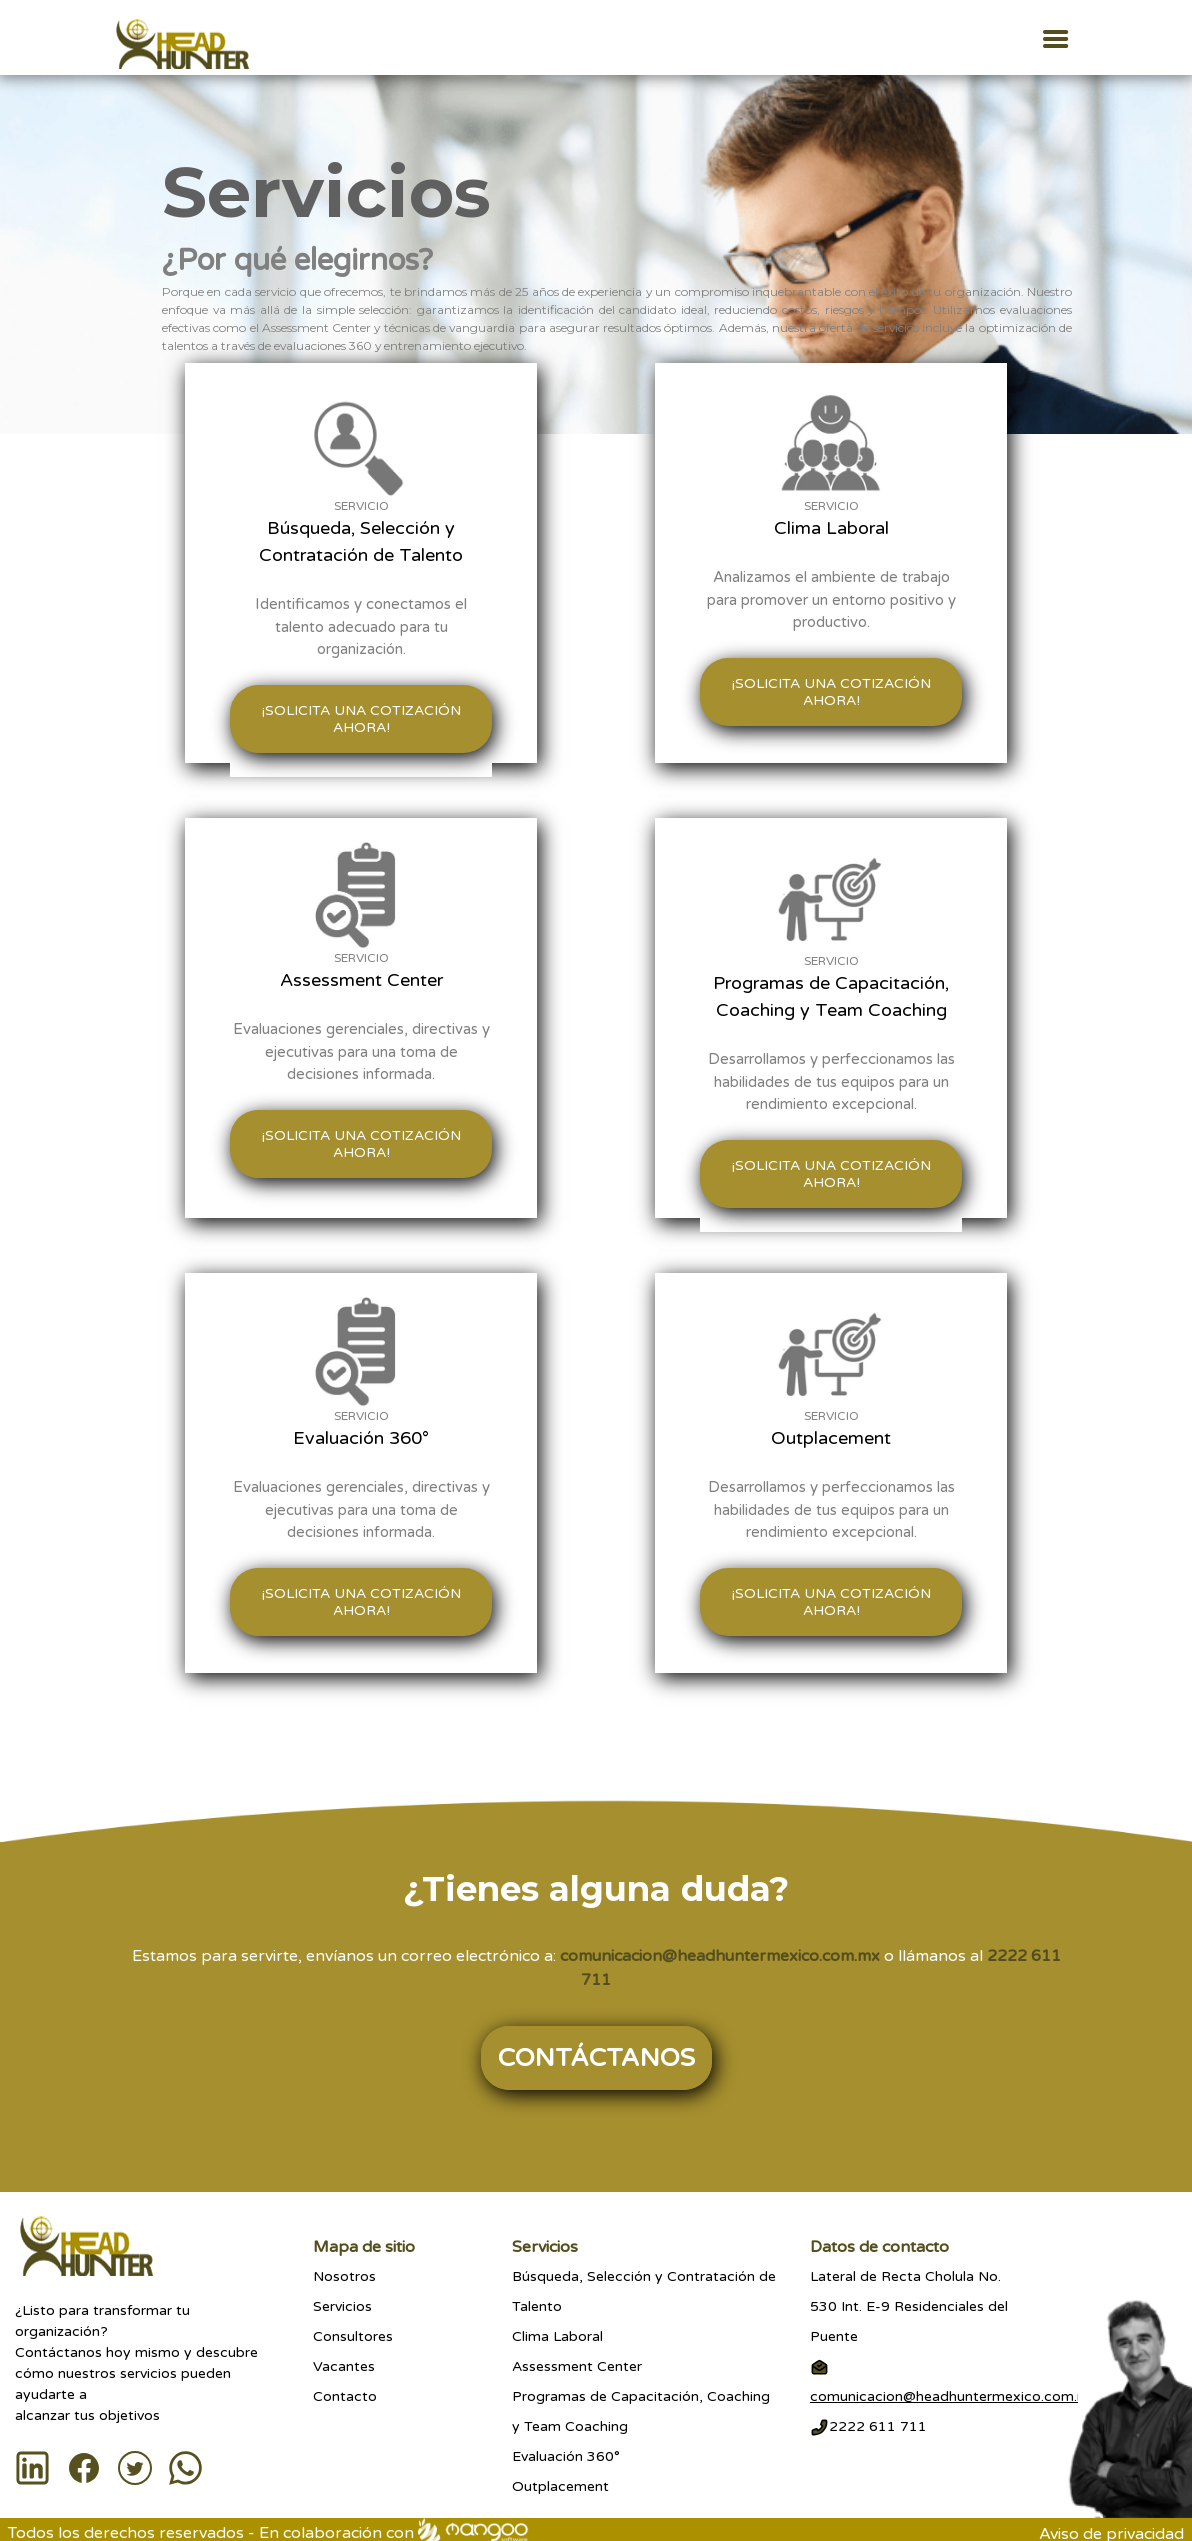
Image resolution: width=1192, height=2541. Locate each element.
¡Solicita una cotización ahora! (361, 719)
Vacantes (344, 2366)
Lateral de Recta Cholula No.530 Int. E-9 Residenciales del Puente (909, 2306)
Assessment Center (577, 2366)
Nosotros (344, 2276)
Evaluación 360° (566, 2456)
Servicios (342, 2306)
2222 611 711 (868, 2426)
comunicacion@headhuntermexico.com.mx (720, 1956)
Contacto (345, 2396)
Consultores (353, 2336)
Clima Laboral (557, 2336)
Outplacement (560, 2486)
